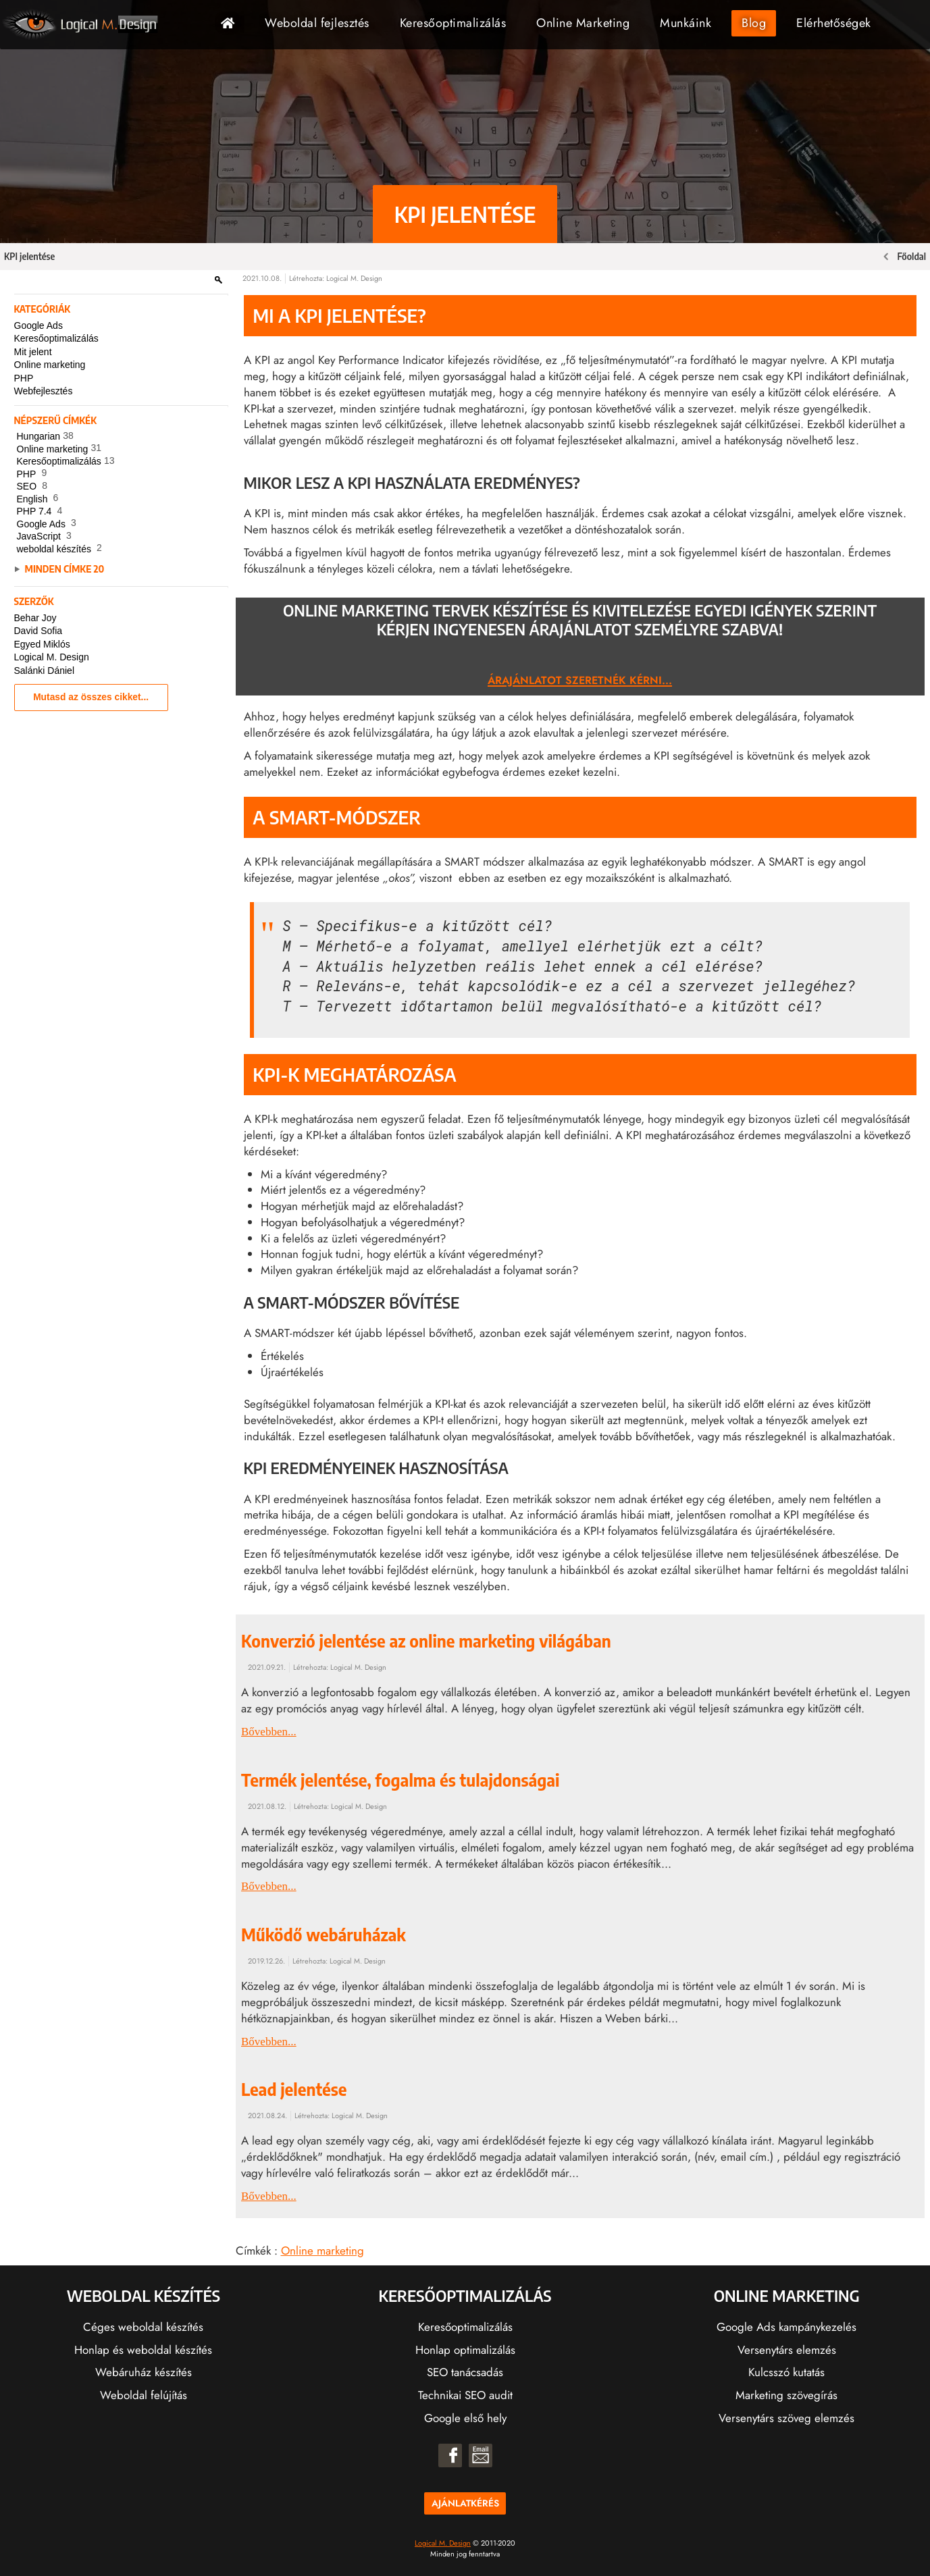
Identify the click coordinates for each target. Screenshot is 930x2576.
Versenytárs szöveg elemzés (786, 2418)
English (41, 500)
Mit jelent (33, 351)
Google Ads (38, 325)
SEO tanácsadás (465, 2372)
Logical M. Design (51, 657)
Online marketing (50, 364)
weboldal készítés (63, 550)
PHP (24, 378)
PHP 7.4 (43, 512)
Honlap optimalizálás (465, 2350)
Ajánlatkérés (465, 2503)
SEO (35, 487)
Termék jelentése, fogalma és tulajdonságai (400, 1780)
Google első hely (465, 2418)
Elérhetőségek (833, 23)
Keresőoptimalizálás (453, 23)
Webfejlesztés (43, 391)
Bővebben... (268, 1731)
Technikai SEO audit (465, 2395)
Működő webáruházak (323, 1934)
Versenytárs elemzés (787, 2350)
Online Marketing (582, 23)
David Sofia (38, 630)
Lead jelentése (293, 2089)
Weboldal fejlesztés (317, 23)
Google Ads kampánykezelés (786, 2327)
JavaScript (47, 537)
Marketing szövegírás (786, 2395)
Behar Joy (35, 617)
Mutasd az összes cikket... (91, 696)
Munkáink (685, 23)
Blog (754, 23)
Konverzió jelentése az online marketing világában (426, 1641)
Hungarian (47, 437)
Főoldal (232, 23)
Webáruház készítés (143, 2372)
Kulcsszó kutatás (786, 2372)
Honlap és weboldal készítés (143, 2350)
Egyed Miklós (42, 644)
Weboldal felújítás (143, 2395)
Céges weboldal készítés (143, 2327)
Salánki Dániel (44, 670)
